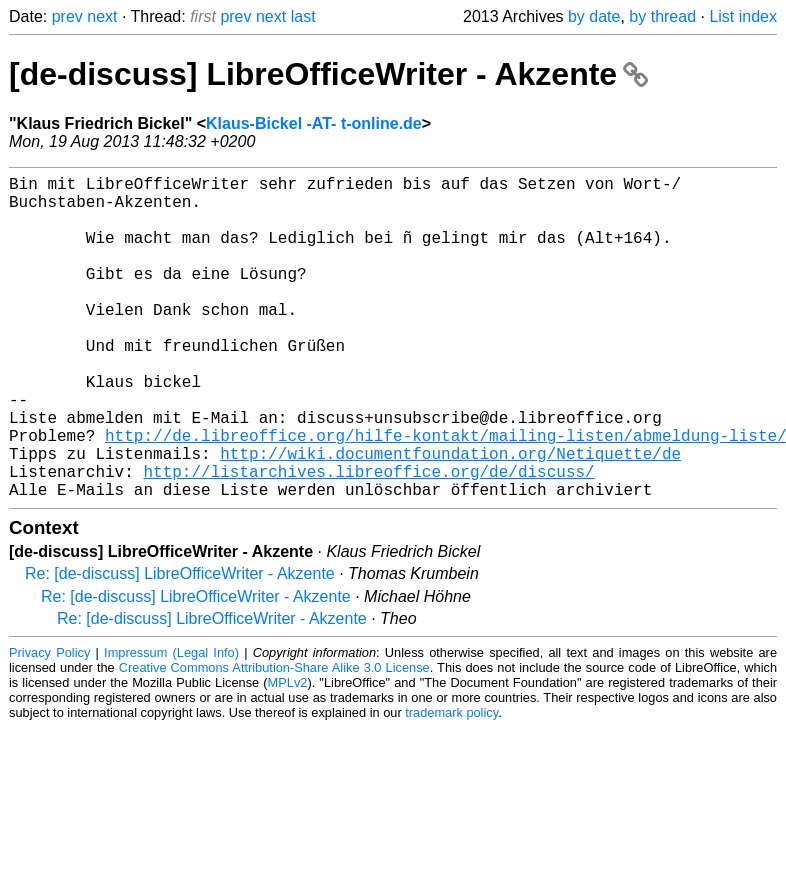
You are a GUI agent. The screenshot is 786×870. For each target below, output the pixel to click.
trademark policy (451, 784)
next (102, 16)
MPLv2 (288, 754)
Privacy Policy (49, 724)
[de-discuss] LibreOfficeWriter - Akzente (328, 74)
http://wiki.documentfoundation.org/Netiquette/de (450, 517)
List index (743, 16)
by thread (662, 16)
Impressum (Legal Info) (171, 724)
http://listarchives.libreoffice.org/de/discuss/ (368, 539)
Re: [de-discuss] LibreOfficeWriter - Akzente (180, 645)
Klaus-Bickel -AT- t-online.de (314, 123)
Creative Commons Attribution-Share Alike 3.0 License (274, 739)
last (303, 16)
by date (594, 16)
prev (67, 16)
